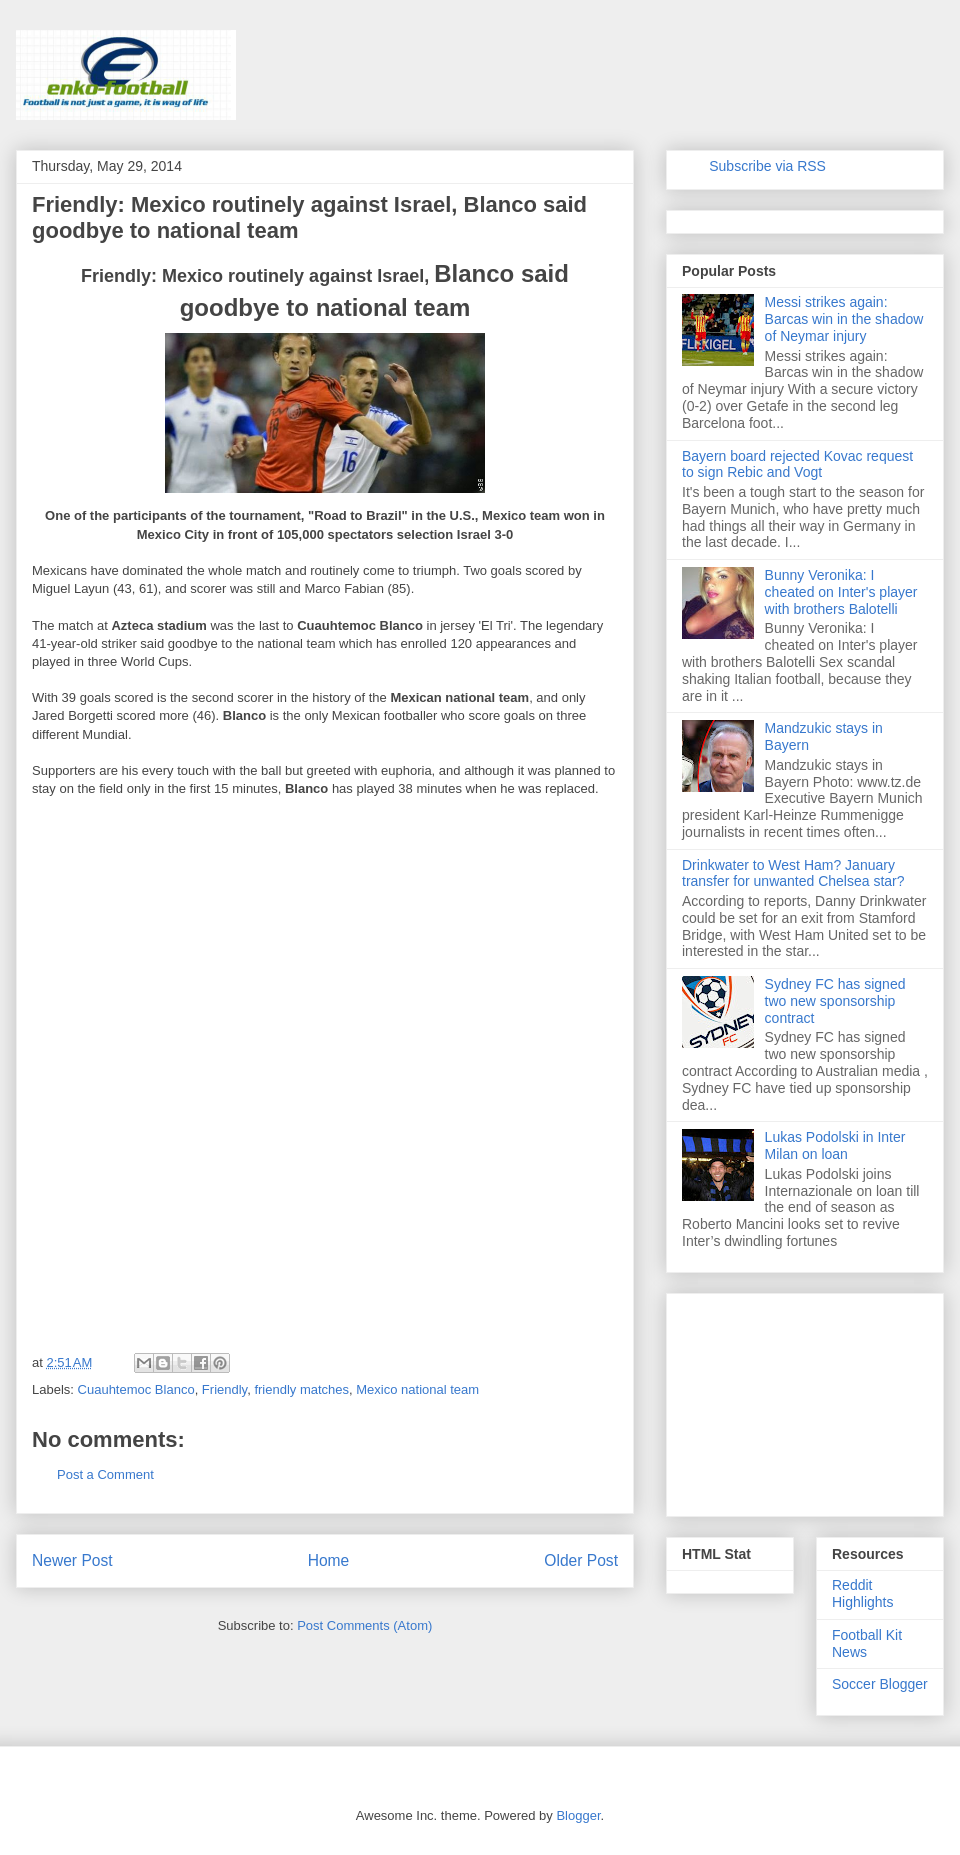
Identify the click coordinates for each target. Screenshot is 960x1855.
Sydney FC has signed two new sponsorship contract (835, 1001)
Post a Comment (105, 1474)
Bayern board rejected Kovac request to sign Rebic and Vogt (797, 464)
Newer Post (72, 1560)
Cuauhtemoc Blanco (136, 1389)
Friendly (224, 1389)
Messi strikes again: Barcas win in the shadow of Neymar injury (844, 319)
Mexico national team (417, 1389)
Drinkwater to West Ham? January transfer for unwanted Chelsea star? (793, 873)
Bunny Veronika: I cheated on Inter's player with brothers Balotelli (841, 592)
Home (329, 1560)
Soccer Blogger (880, 1684)
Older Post (581, 1560)
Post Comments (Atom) (364, 1625)
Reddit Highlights (862, 1593)
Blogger (578, 1815)
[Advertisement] (182, 942)
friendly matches (301, 1389)
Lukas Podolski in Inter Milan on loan (835, 1145)
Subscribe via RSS (767, 166)
